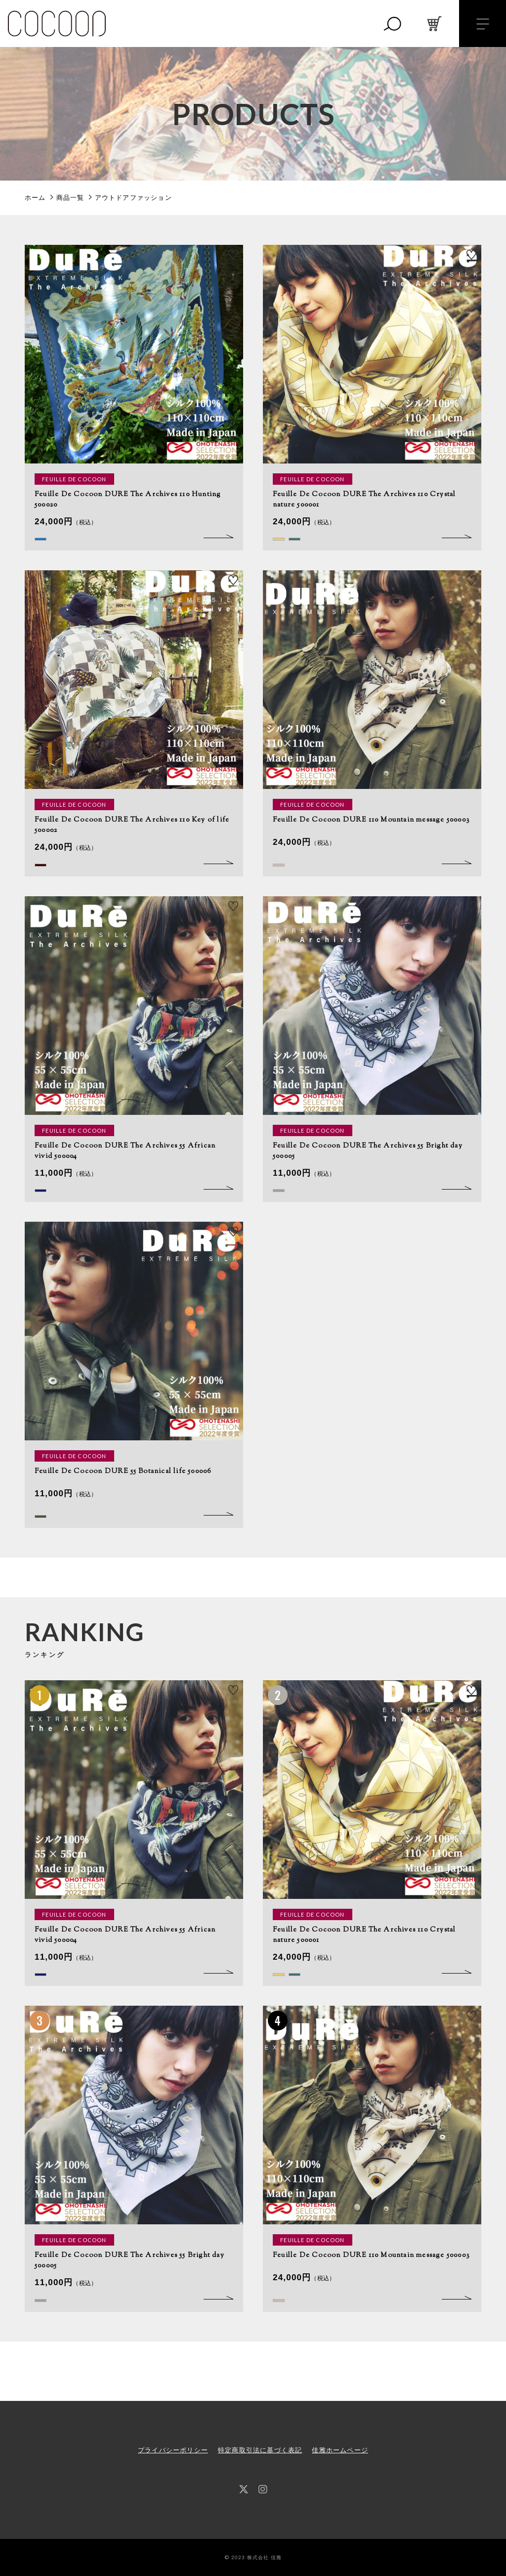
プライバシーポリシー (173, 2450)
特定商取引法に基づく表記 (260, 2450)
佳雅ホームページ (340, 2450)
